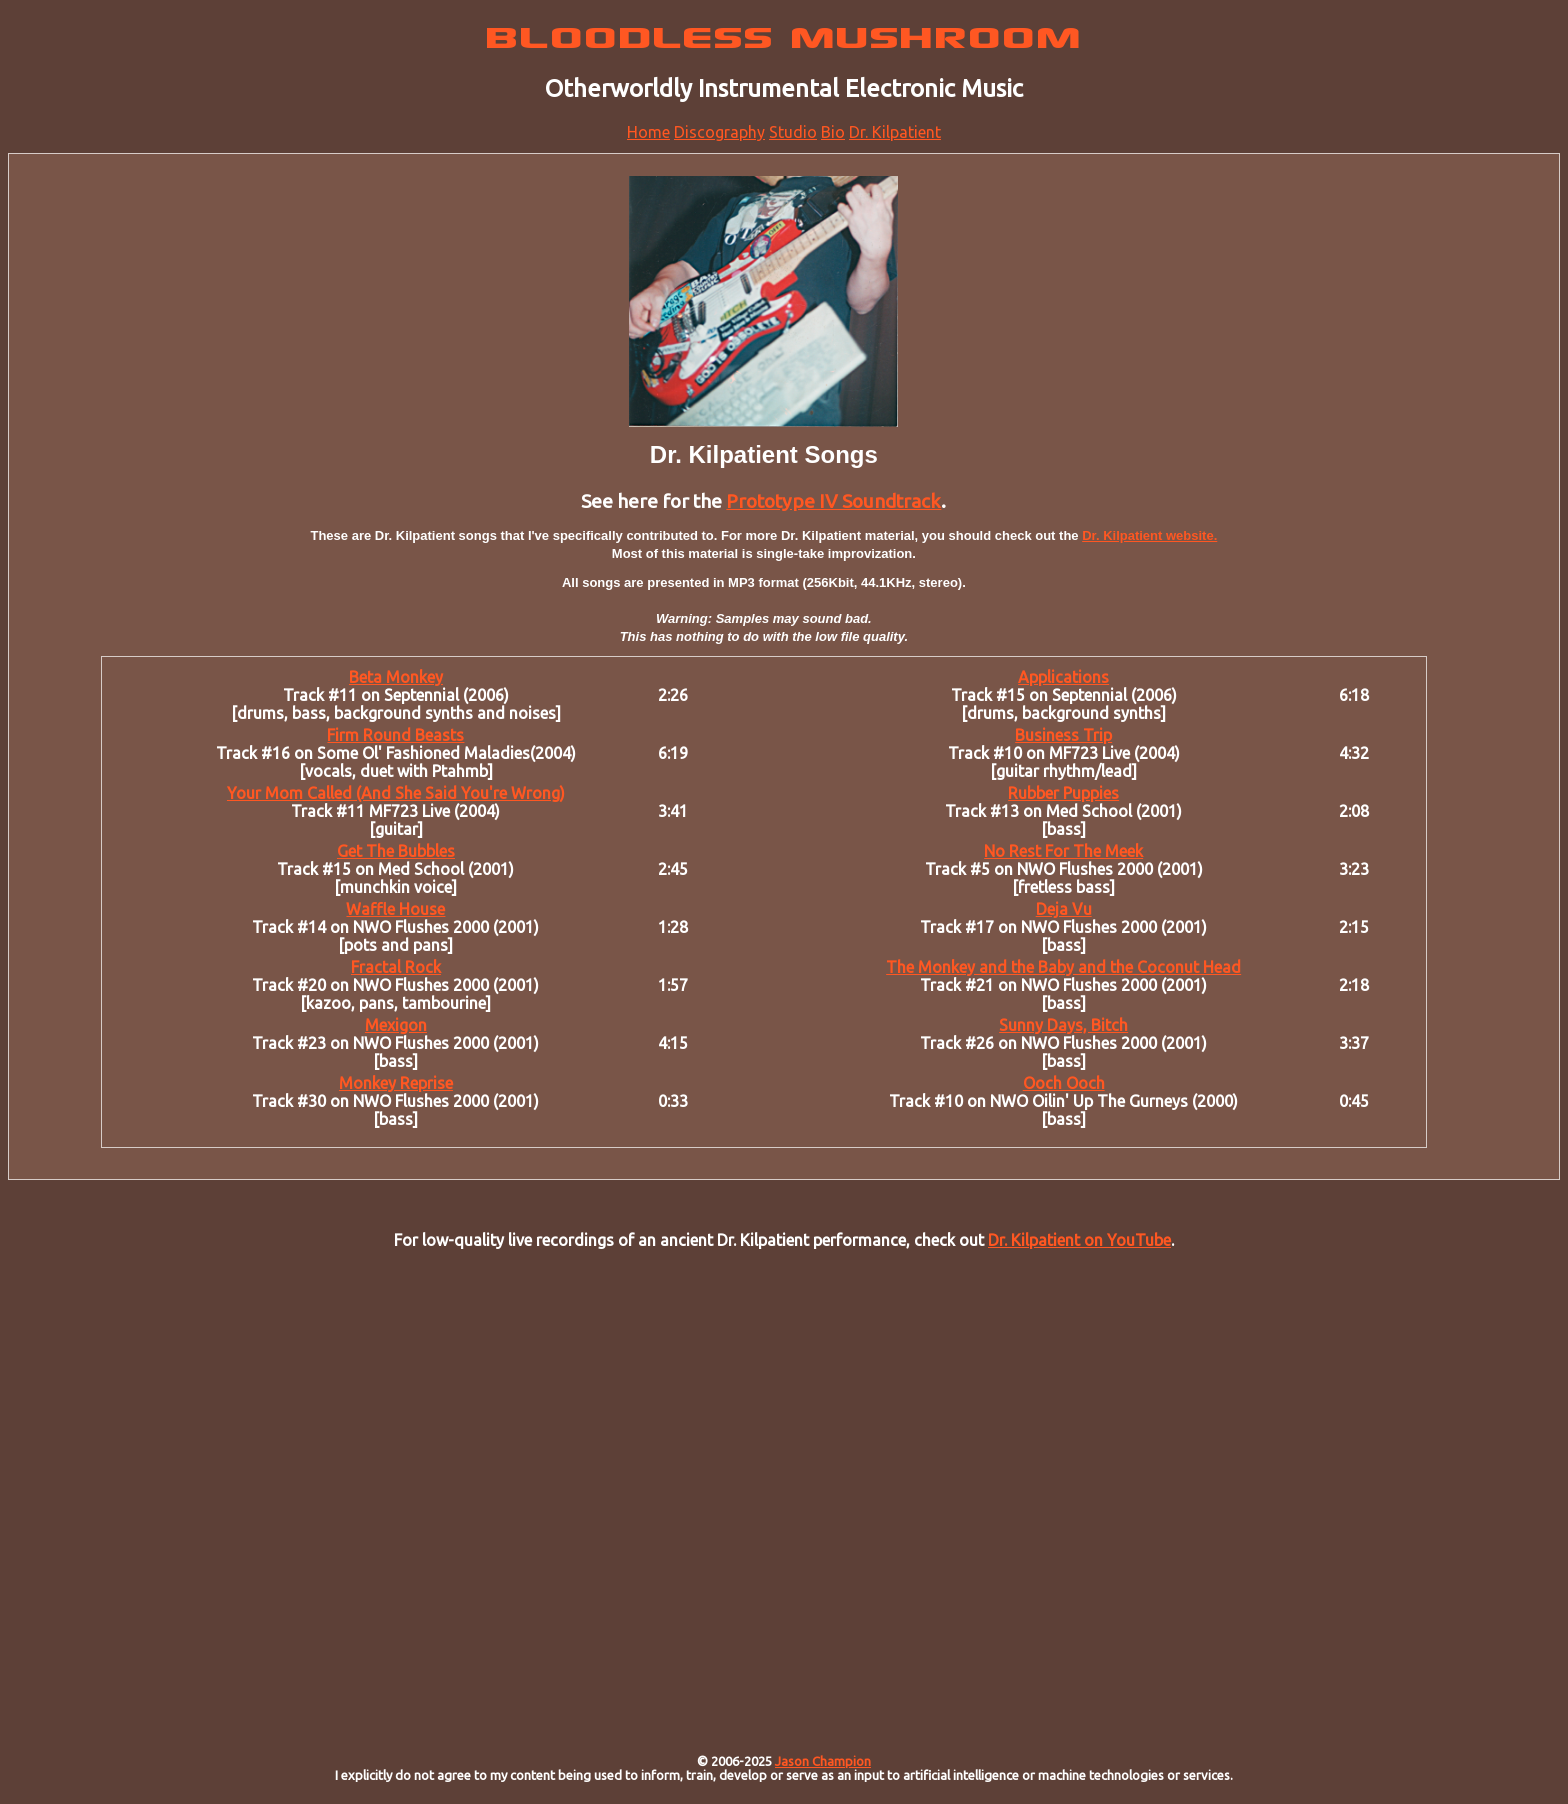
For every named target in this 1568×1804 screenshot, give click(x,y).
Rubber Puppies (1063, 793)
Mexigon (396, 1025)
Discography (719, 132)
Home (648, 132)
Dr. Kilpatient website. (1149, 535)
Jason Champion (823, 1761)
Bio (833, 132)
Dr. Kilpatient (895, 132)
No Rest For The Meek (1063, 851)
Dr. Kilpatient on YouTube (1079, 1240)
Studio (793, 132)
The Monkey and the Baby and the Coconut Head (1063, 967)
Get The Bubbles (396, 851)
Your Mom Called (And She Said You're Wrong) (396, 793)
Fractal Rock (396, 967)
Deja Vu (1064, 909)
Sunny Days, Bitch (1063, 1025)
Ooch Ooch (1064, 1083)
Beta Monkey (396, 677)
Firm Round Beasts (395, 735)
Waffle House (395, 909)
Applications (1063, 677)
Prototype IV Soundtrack (833, 501)
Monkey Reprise (396, 1083)
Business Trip (1063, 735)
